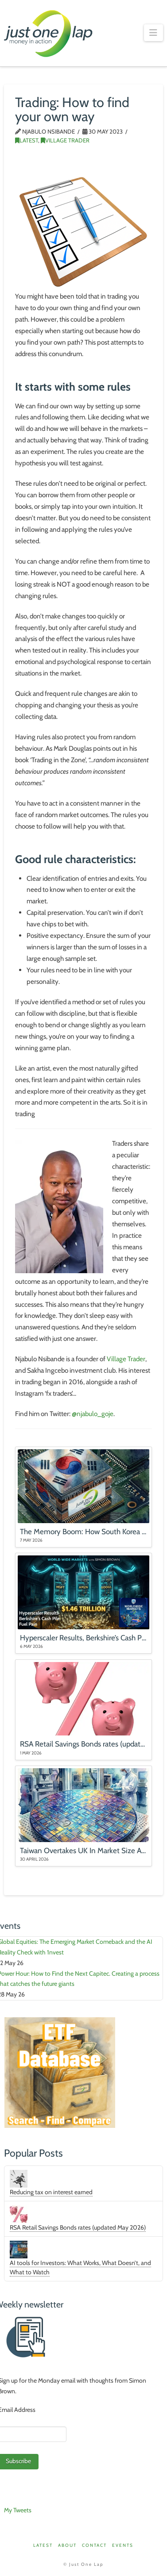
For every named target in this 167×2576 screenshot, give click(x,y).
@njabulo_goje (92, 1413)
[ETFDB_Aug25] (59, 2072)
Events (122, 2545)
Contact (94, 2545)
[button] (153, 32)
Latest (26, 140)
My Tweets (17, 2510)
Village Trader (65, 140)
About (67, 2545)
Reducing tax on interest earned (51, 2192)
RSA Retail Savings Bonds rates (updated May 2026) (78, 2227)
